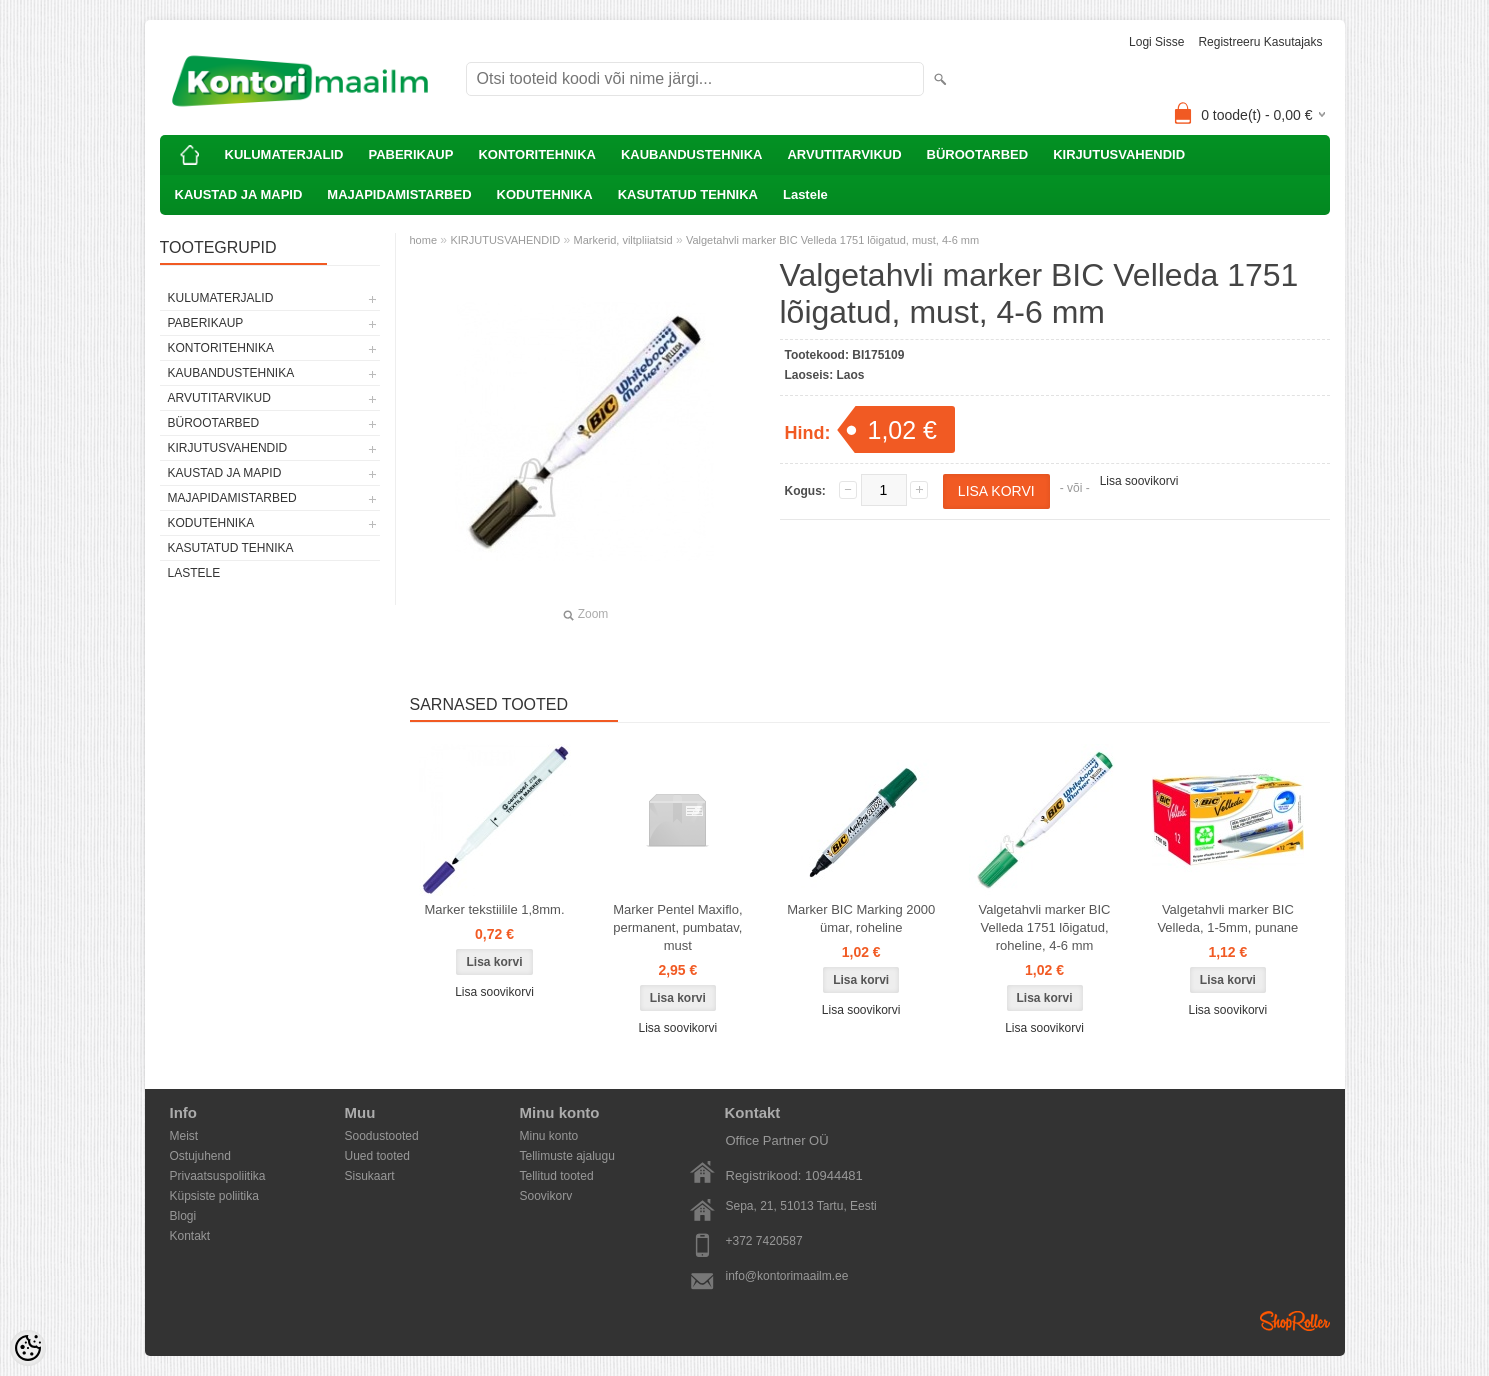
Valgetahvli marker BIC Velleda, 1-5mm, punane (1227, 918)
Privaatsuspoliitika (218, 1176)
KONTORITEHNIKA (536, 154)
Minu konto (549, 1136)
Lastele (805, 194)
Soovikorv (546, 1196)
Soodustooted (382, 1136)
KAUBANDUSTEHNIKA (692, 154)
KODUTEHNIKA (545, 194)
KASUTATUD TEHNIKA (688, 194)
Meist (184, 1136)
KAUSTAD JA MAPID (239, 194)
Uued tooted (377, 1156)
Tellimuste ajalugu (567, 1156)
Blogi (183, 1216)
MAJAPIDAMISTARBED (399, 194)
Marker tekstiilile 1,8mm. (494, 909)
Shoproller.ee (1295, 1321)
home (424, 240)
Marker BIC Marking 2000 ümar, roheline (861, 918)
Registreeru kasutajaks (1260, 42)
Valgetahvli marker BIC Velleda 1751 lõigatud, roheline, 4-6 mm (1045, 927)
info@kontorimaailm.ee (787, 1276)
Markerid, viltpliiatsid (623, 240)
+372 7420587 (764, 1241)
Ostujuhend (200, 1156)
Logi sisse (1156, 42)
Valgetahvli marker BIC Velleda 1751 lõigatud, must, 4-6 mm (832, 240)
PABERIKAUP (410, 154)
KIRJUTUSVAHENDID (1119, 154)
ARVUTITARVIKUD (844, 154)
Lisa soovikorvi (1139, 481)
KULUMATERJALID (284, 154)
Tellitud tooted (557, 1176)
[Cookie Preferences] (28, 1348)
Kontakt (190, 1236)
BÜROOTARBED (978, 154)
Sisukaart (370, 1176)
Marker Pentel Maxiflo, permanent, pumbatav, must (677, 927)
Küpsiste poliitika (214, 1196)
